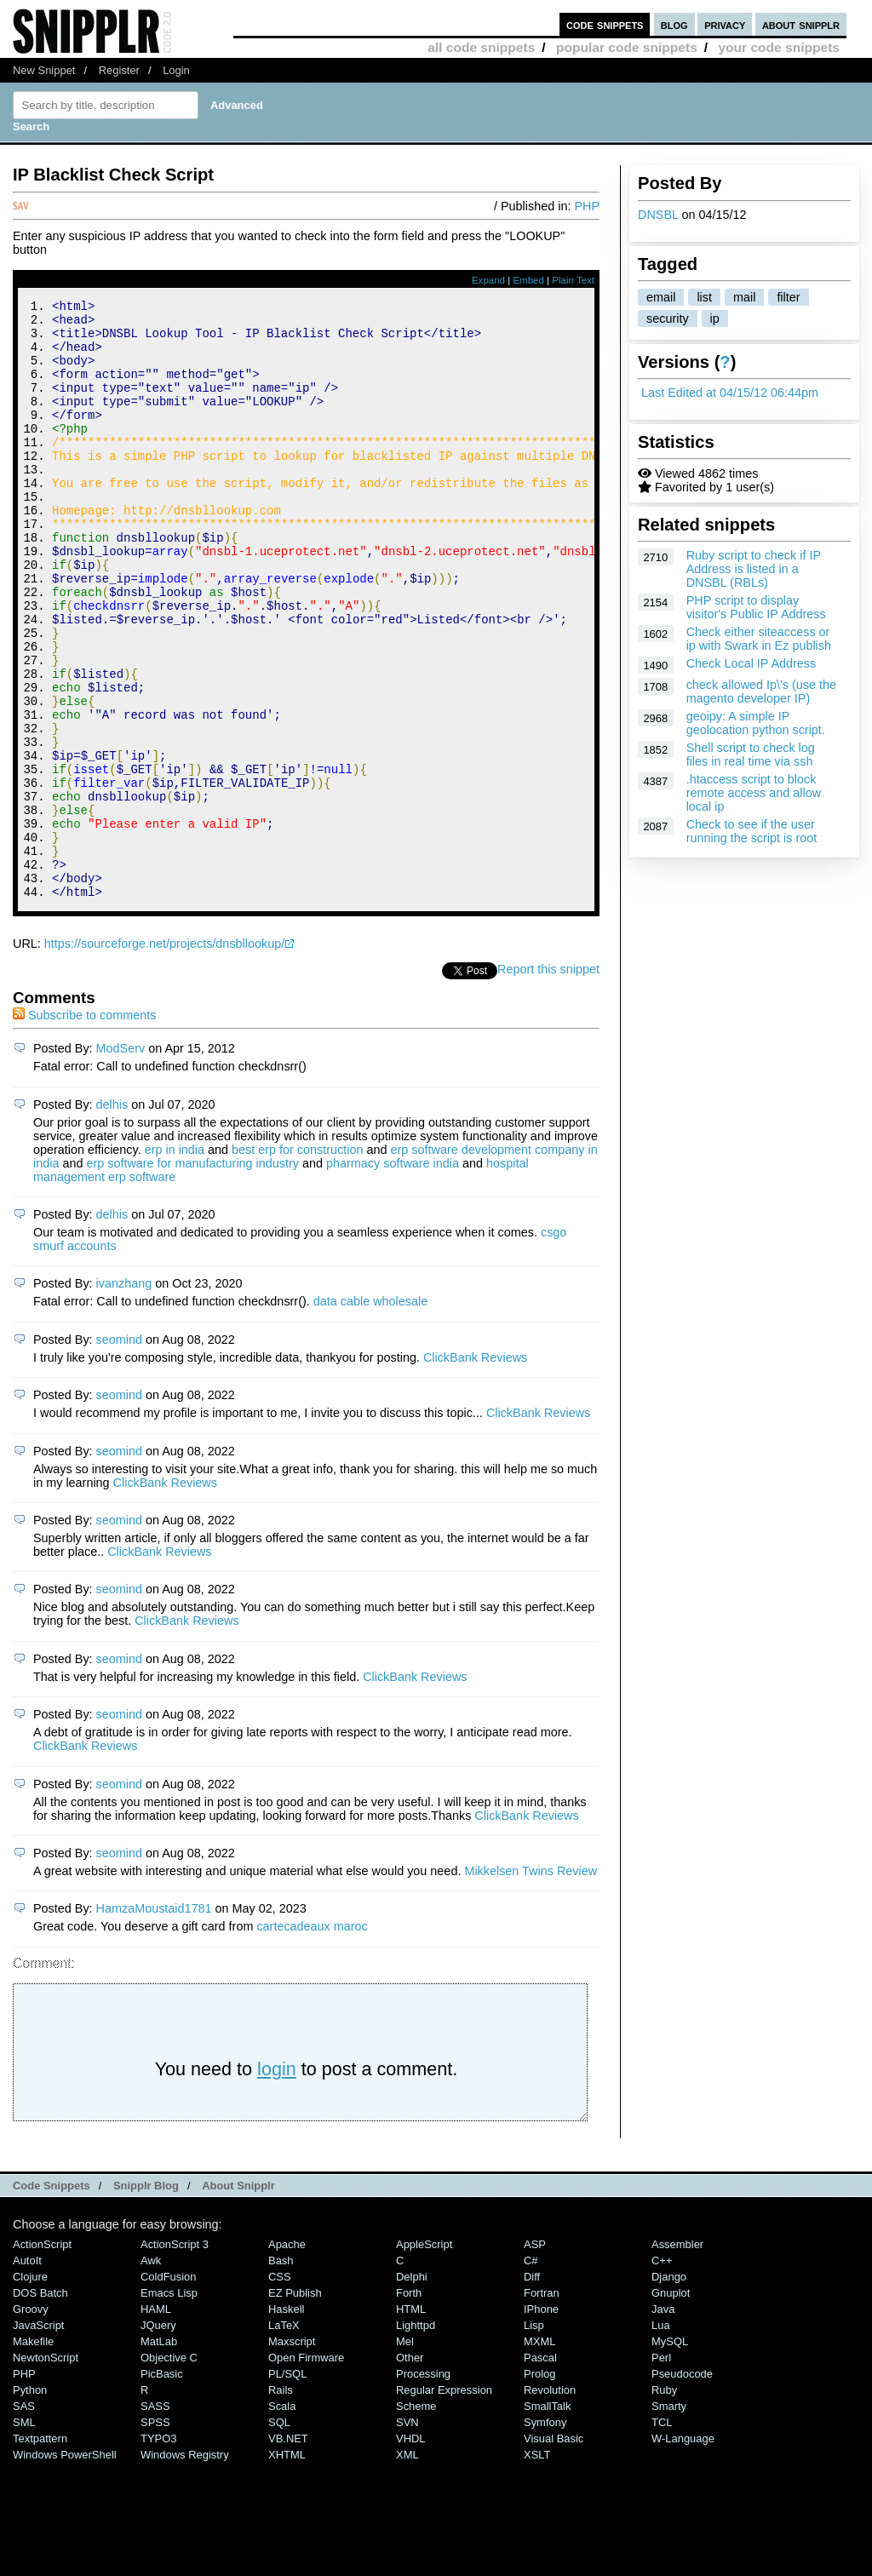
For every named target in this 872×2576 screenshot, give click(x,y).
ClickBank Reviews (475, 1470)
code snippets (605, 24)
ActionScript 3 (175, 2356)
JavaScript (38, 2437)
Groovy (31, 2421)
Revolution (550, 2502)
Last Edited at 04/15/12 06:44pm (729, 392)
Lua (660, 2437)
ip (715, 318)
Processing (423, 2486)
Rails (280, 2502)
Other (409, 2470)
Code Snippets (51, 2298)
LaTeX (284, 2437)
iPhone (541, 2421)
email (660, 297)
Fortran (541, 2405)
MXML (539, 2453)
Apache (287, 2356)
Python (30, 2502)
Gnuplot (670, 2405)
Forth (409, 2405)
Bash (281, 2373)
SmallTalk (547, 2518)
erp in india (174, 1262)
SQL (279, 2534)
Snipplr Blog (146, 2298)
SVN (407, 2534)
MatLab (159, 2453)
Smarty (668, 2518)
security (667, 318)
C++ (661, 2373)
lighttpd (415, 2437)
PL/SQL (287, 2486)
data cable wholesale (370, 1413)
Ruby (664, 2502)
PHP (587, 206)
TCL (661, 2534)
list (704, 297)
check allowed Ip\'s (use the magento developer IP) (761, 691)
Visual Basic (553, 2550)
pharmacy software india (392, 1275)
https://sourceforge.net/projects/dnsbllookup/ (164, 1056)
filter (788, 297)
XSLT (537, 2567)
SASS (155, 2518)
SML (24, 2534)
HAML (156, 2421)
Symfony (545, 2534)
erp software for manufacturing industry (192, 1275)
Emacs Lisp (169, 2405)
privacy (724, 24)
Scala (281, 2518)
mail (744, 297)
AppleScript (424, 2356)
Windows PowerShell (65, 2567)
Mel (405, 2453)
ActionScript (42, 2356)
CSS (279, 2389)
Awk (151, 2373)
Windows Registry (185, 2567)
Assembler (677, 2356)
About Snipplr (238, 2298)
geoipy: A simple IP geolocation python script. (755, 723)
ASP (535, 2356)
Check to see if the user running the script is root (752, 831)
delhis (112, 1217)
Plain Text (573, 280)
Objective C (169, 2470)
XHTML (287, 2567)
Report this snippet (548, 1081)
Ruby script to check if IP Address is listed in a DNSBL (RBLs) (753, 568)
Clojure (30, 2389)
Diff (532, 2389)
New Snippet (44, 70)
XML (407, 2567)
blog (674, 24)
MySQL (669, 2453)
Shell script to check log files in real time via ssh (750, 754)
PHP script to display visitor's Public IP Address (756, 607)
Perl (661, 2470)
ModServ (121, 1161)
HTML (411, 2421)
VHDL (411, 2550)
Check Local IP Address (751, 663)
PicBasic (162, 2486)
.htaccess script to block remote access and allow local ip (753, 792)
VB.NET (288, 2550)
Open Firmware (306, 2470)
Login (176, 70)
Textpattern (40, 2550)
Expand (488, 280)
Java (662, 2421)
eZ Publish (295, 2405)
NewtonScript (45, 2470)
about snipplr (801, 24)
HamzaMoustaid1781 (154, 2021)
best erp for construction (297, 1262)
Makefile (33, 2453)
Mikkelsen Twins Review (530, 1983)
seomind (119, 1452)
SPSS (155, 2534)
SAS (24, 2518)
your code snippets (779, 47)
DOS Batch (40, 2405)
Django (668, 2389)
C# (531, 2373)
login (276, 2181)
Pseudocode (682, 2486)
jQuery (158, 2437)
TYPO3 (158, 2550)
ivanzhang (124, 1396)
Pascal (540, 2470)
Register (119, 70)
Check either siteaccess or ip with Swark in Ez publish (758, 638)
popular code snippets (626, 47)
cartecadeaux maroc (311, 2038)
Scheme (416, 2518)
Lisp (534, 2437)
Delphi (411, 2389)
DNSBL (658, 214)
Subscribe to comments (84, 1127)
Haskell (286, 2421)
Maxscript (291, 2453)
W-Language (682, 2550)
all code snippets (481, 47)
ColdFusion (169, 2389)
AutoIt (27, 2373)
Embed (528, 280)
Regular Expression (444, 2502)
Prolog (539, 2486)
